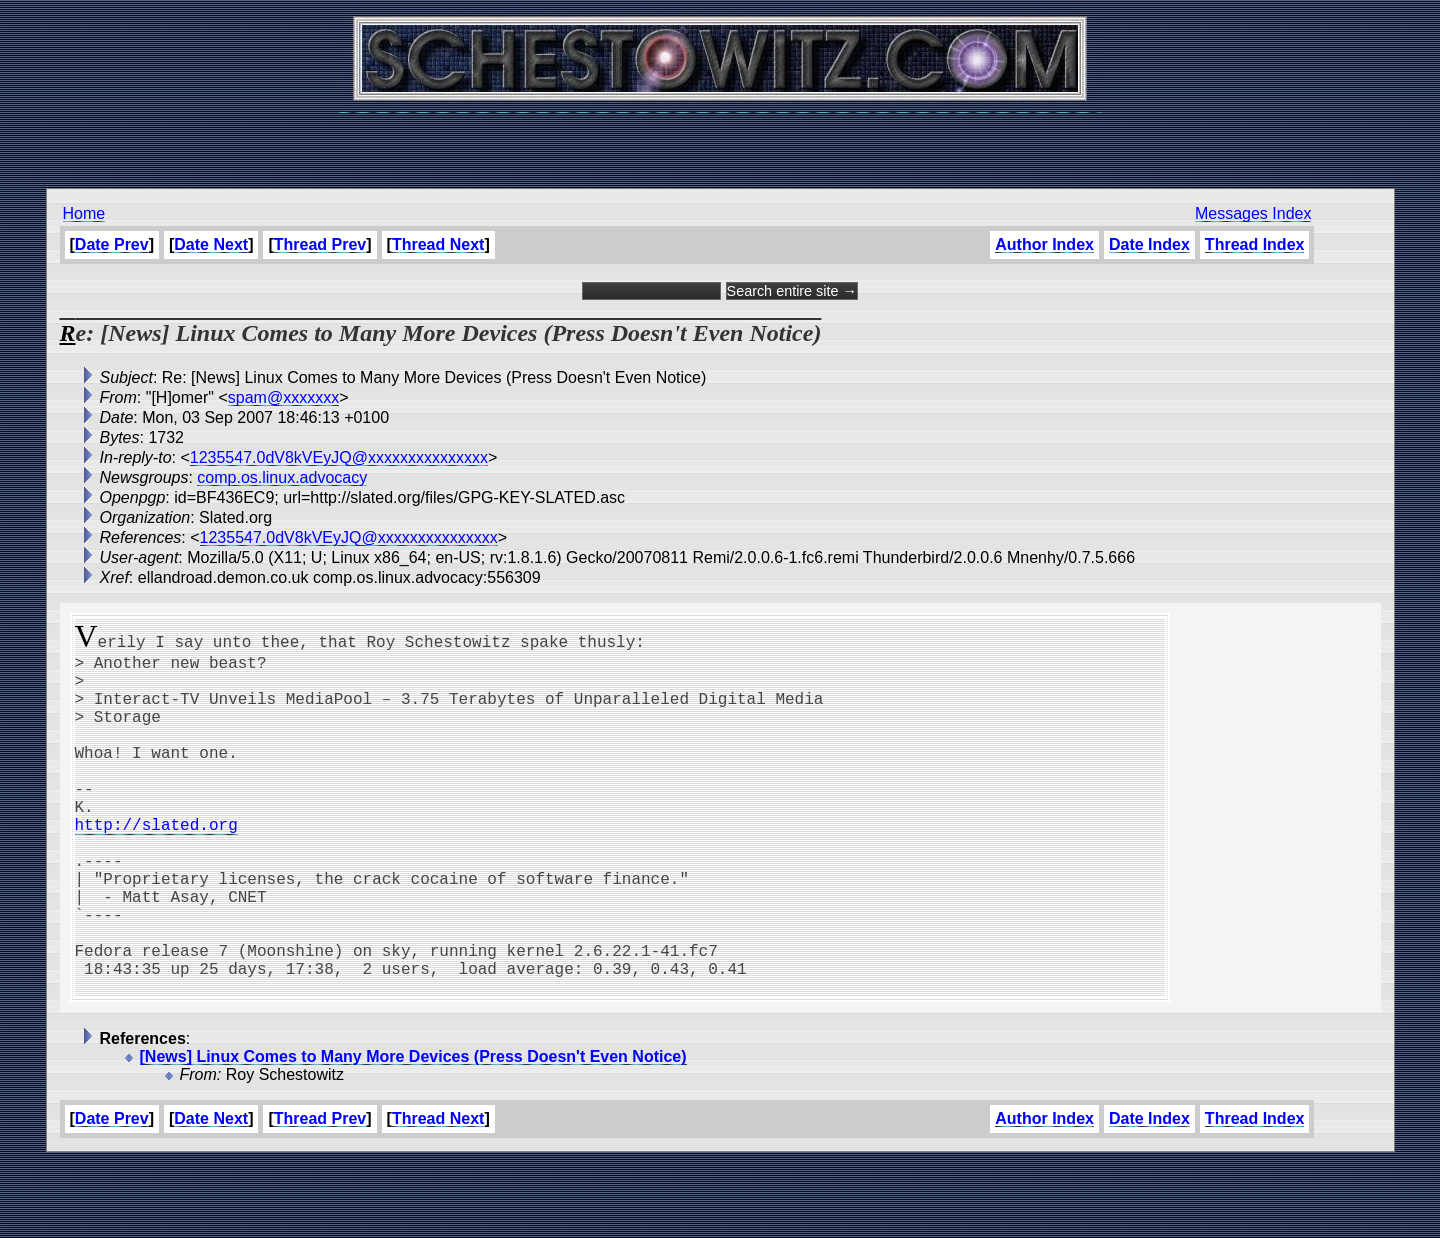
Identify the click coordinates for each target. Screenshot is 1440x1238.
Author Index (1044, 244)
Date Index (1149, 244)
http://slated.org (156, 864)
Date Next (211, 244)
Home (84, 213)
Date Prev (112, 244)
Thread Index (1255, 244)
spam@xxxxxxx (283, 397)
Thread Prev (320, 244)
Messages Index (1253, 213)
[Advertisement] (720, 140)
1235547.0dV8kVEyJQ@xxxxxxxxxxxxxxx (339, 457)
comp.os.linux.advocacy (282, 477)
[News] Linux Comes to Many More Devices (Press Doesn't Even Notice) (413, 1132)
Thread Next (438, 244)
